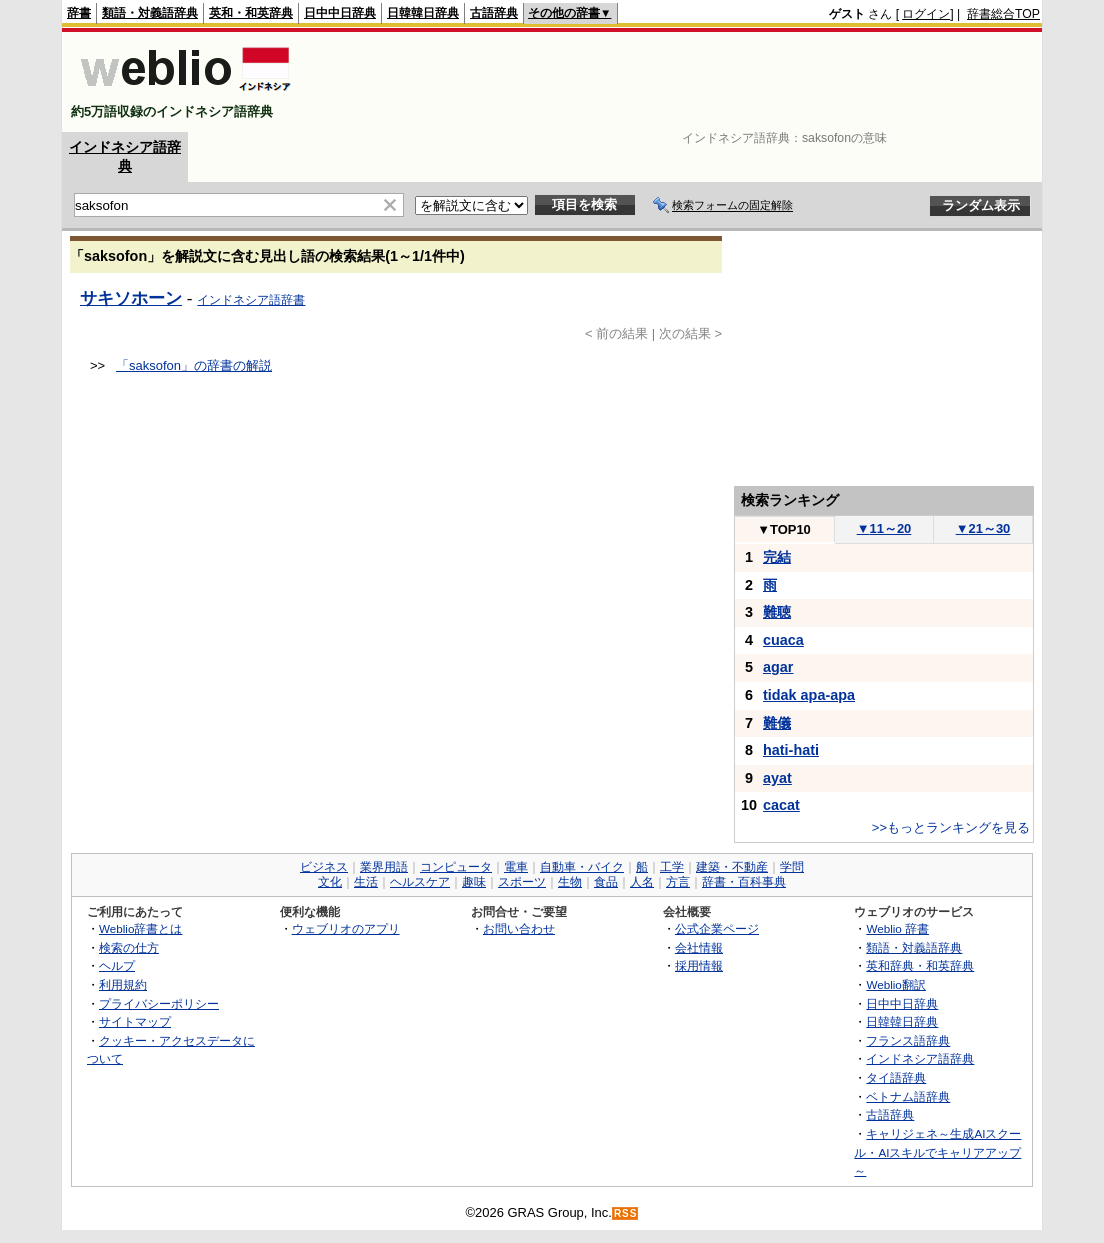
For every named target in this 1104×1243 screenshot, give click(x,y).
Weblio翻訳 (895, 984)
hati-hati (791, 750)
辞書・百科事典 (744, 882)
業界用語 (384, 867)
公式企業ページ (717, 928)
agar (778, 667)
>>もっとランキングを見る (951, 827)
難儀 (777, 723)
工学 (672, 867)
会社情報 (699, 947)
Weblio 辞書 (897, 928)
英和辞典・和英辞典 (920, 965)
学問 (792, 867)
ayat (777, 778)
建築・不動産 (732, 867)
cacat (781, 805)
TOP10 (784, 529)
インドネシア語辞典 (920, 1058)
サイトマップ (135, 1021)
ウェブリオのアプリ (346, 928)
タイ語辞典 (896, 1077)
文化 (330, 882)
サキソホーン (131, 298)
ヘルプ (117, 965)
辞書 (79, 13)
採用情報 (699, 965)
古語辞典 (494, 13)
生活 (366, 882)
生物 (570, 882)
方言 (678, 882)
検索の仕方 (129, 947)
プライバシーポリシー (159, 1003)
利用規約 (123, 984)
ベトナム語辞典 (908, 1096)
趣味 (474, 882)
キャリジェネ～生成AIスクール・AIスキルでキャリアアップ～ (937, 1152)
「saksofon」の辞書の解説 (194, 365)
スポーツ (522, 882)
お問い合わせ (519, 928)
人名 (642, 882)
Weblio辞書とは (140, 928)
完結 (777, 557)
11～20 (884, 528)
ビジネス (324, 867)
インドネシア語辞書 (251, 300)
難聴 (777, 612)
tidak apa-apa (809, 695)
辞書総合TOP (1003, 14)
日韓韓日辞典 (423, 13)
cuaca (783, 640)
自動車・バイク (582, 867)
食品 (606, 882)
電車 (516, 867)
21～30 (983, 528)
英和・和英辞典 (251, 13)
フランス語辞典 (908, 1040)
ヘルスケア (420, 882)
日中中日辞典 (340, 13)
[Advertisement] (676, 82)
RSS (626, 1213)
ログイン (926, 14)
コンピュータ (456, 867)
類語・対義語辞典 (150, 13)
